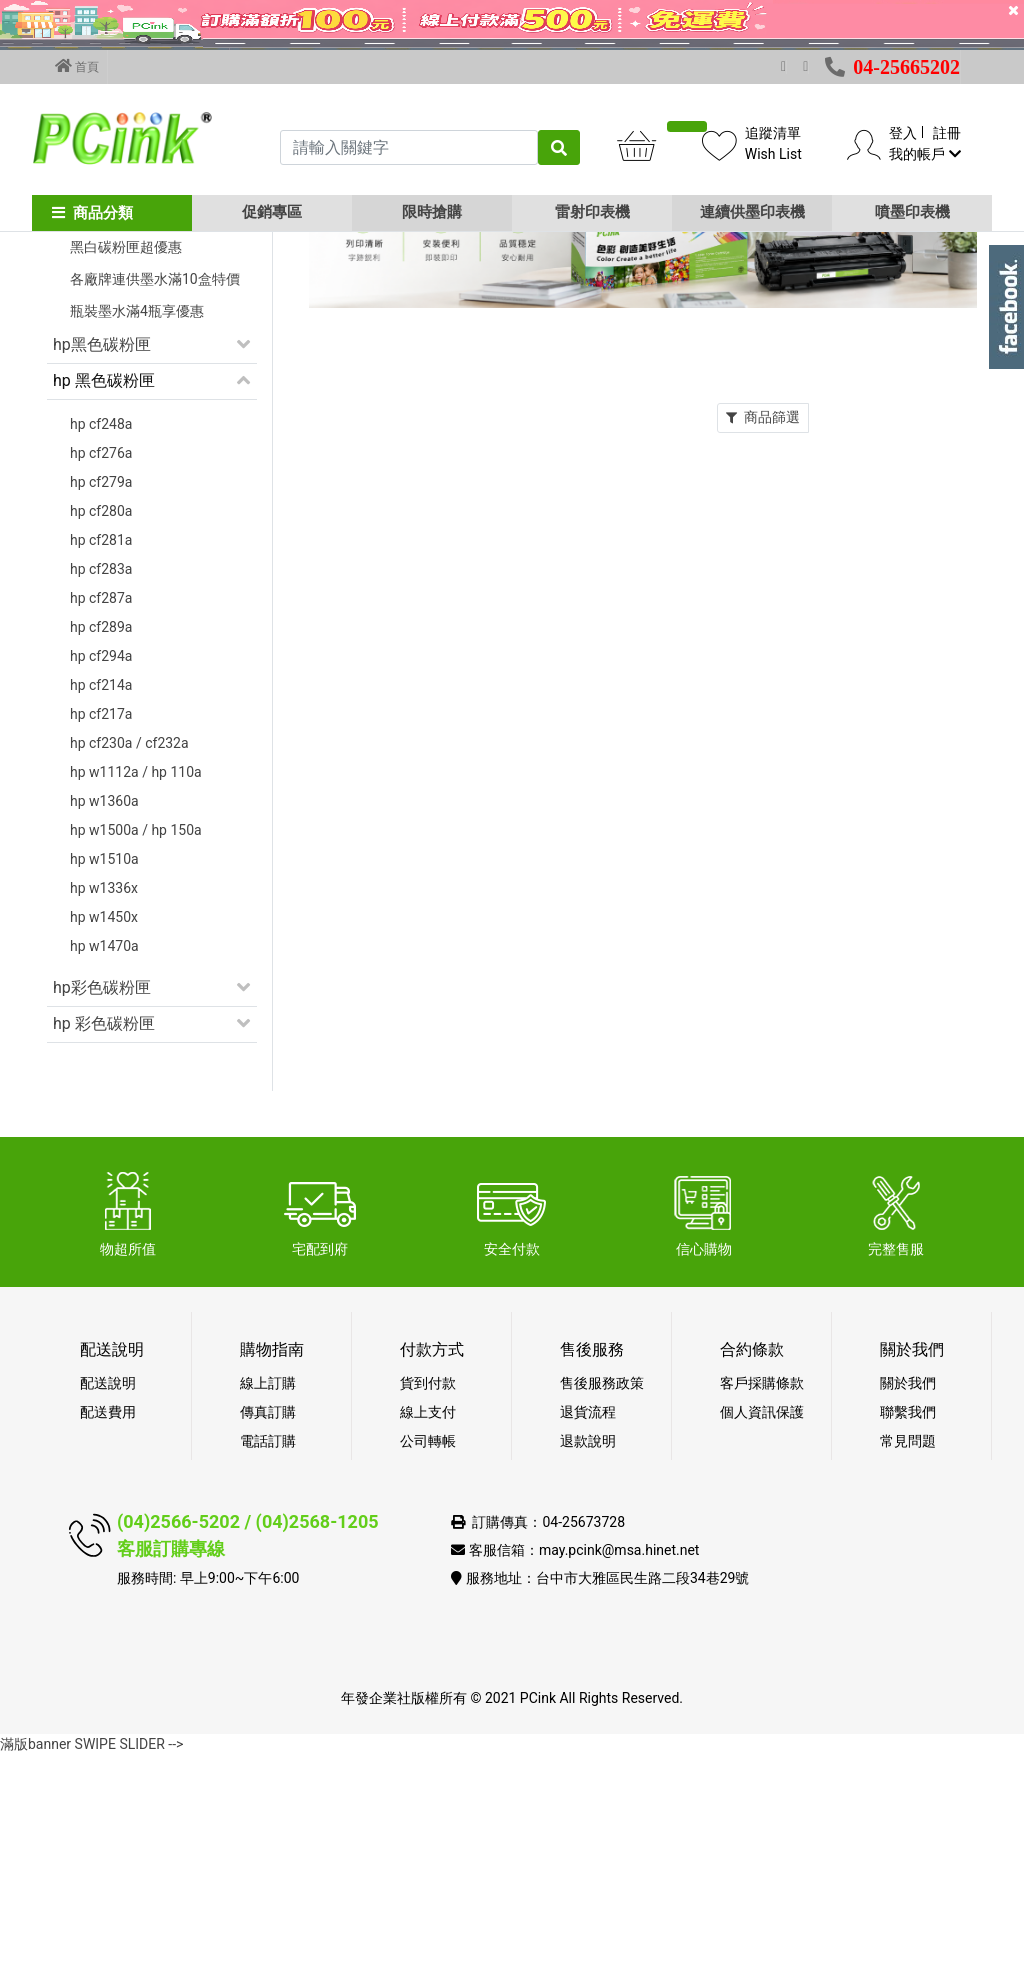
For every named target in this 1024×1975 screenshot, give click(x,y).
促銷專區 (272, 212)
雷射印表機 (592, 212)
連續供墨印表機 (752, 212)
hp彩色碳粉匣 (102, 1207)
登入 (903, 133)
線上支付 (428, 1632)
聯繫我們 (908, 1632)
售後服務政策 (602, 1603)
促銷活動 (85, 370)
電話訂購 (268, 1661)
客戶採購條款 (762, 1603)
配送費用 (108, 1632)
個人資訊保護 (762, 1632)
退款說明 (588, 1661)
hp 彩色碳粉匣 (104, 1243)
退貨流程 (588, 1632)
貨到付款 (428, 1603)
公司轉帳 (428, 1661)
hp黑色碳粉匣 (102, 564)
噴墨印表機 (912, 212)
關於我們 (908, 1603)
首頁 (77, 66)
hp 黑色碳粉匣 (104, 600)
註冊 (947, 133)
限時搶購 (432, 212)
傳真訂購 (268, 1632)
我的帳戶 (924, 154)
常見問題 (908, 1661)
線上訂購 (268, 1603)
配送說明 (108, 1603)
